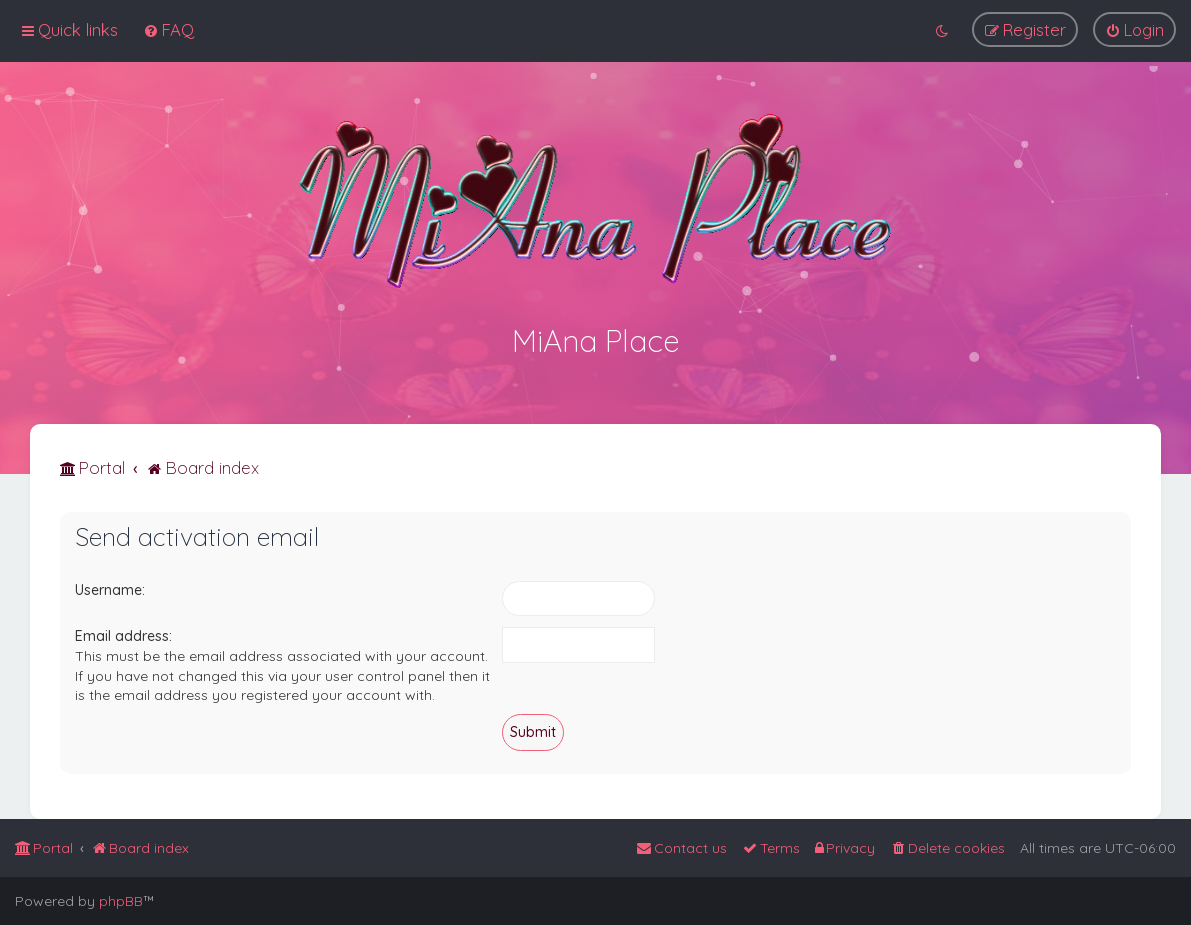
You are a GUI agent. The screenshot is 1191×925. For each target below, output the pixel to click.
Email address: (123, 635)
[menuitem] (168, 29)
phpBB (121, 901)
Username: (110, 588)
